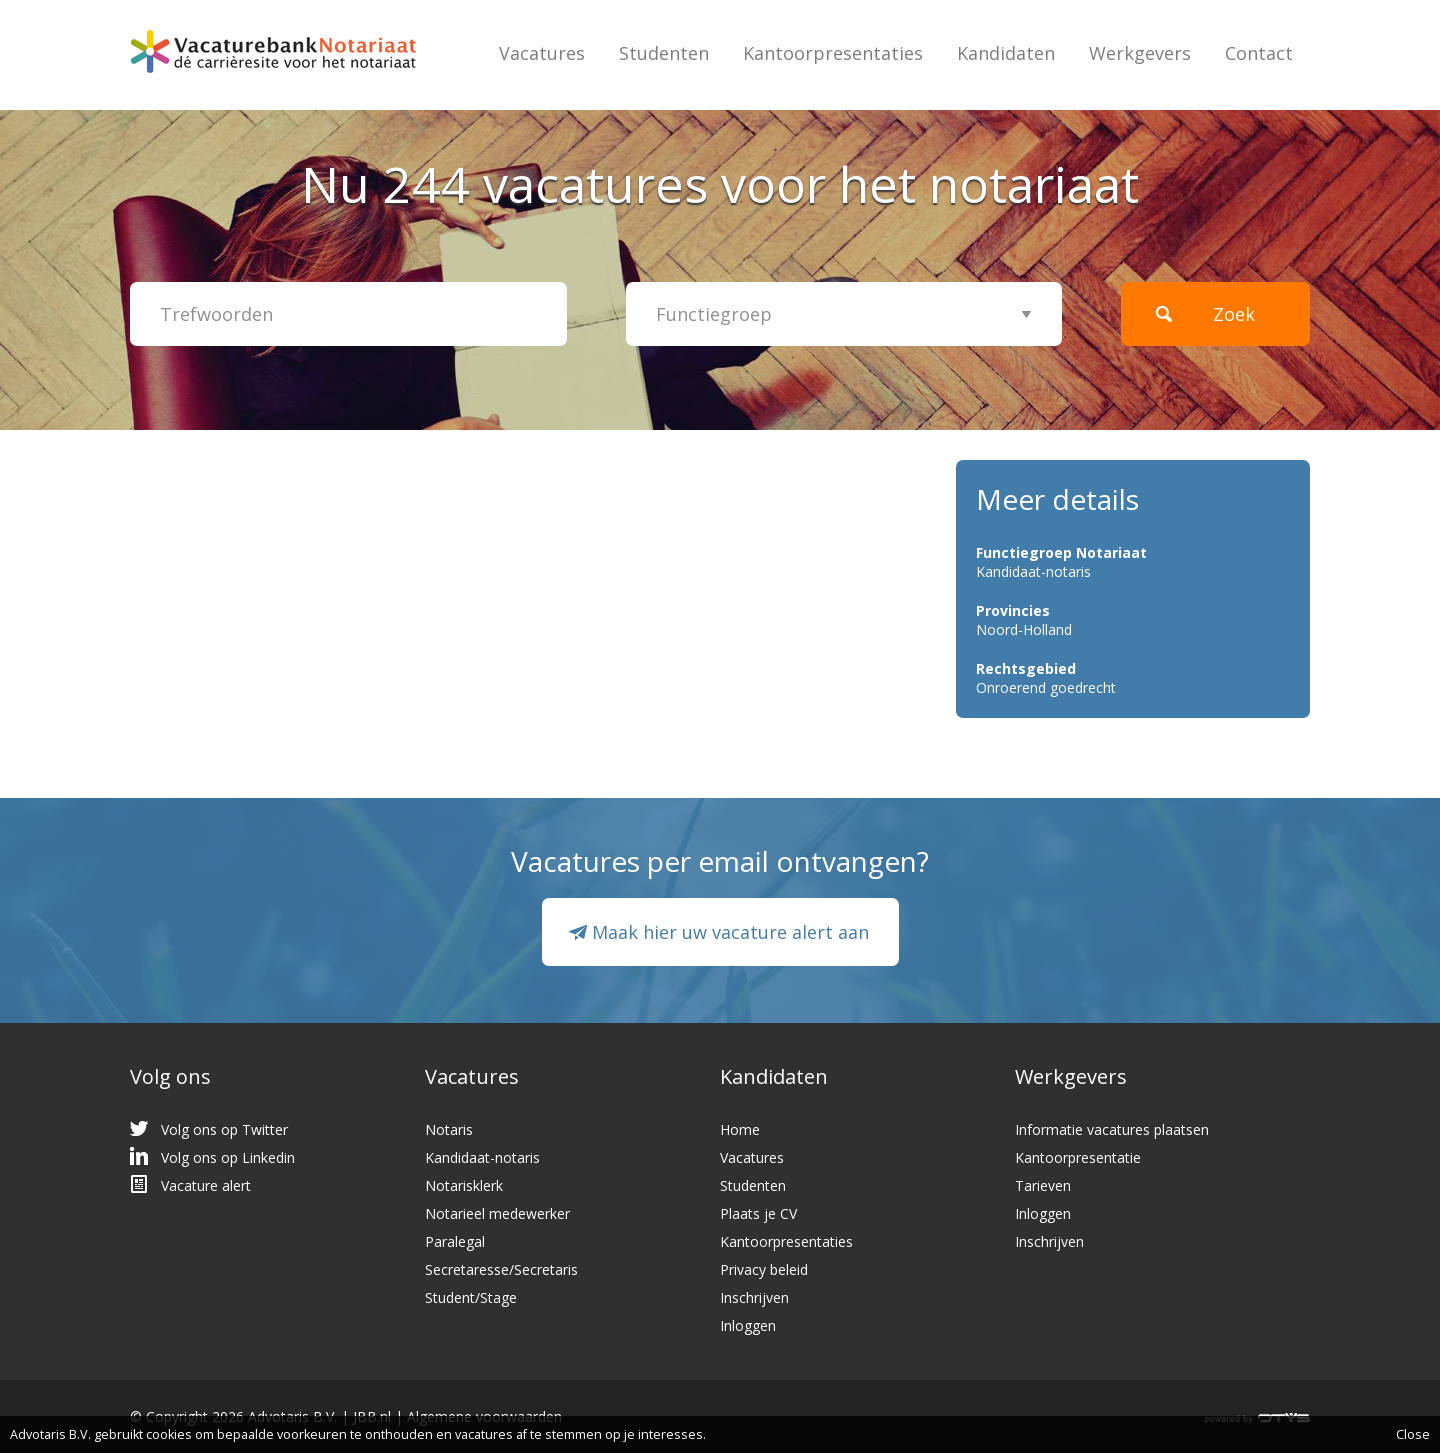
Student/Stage (471, 1297)
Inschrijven (754, 1297)
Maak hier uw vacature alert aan (730, 932)
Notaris (449, 1129)
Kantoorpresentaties (833, 53)
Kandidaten (1006, 53)
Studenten (664, 53)
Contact (1259, 53)
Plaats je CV (758, 1213)
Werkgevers (1140, 53)
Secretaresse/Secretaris (501, 1269)
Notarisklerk (464, 1185)
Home (740, 1129)
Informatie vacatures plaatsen (1112, 1129)
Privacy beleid (764, 1269)
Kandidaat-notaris (482, 1157)
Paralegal (455, 1241)
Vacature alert (206, 1185)
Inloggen (748, 1325)
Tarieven (1043, 1185)
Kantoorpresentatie (1078, 1157)
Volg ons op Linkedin (228, 1157)
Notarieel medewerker (497, 1213)
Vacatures (542, 53)
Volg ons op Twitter (224, 1129)
